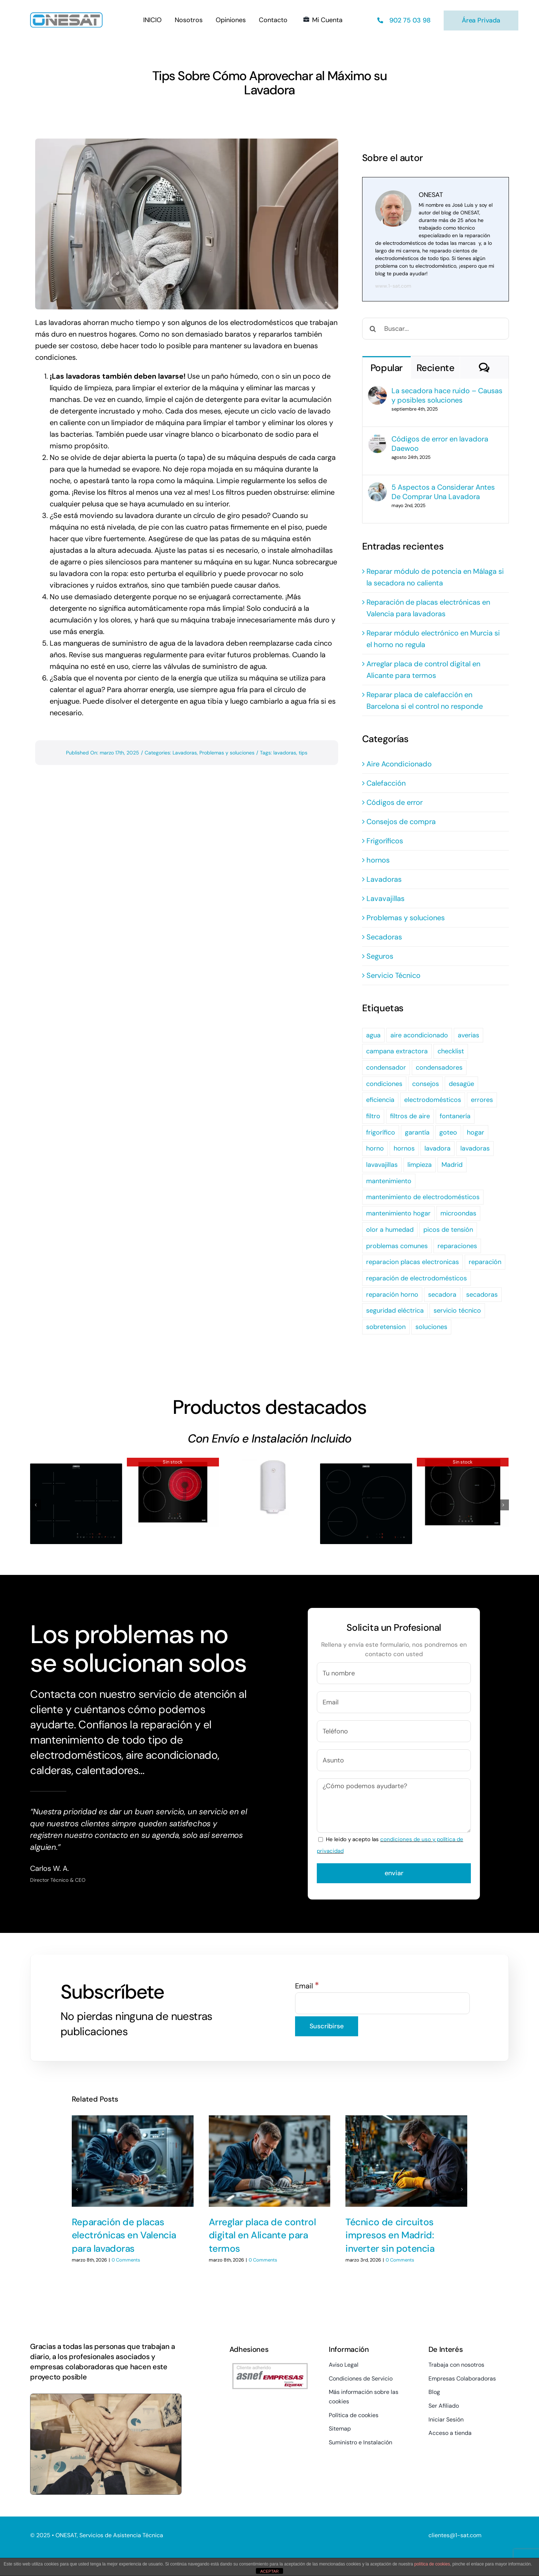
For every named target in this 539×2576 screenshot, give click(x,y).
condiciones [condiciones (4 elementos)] (384, 1083)
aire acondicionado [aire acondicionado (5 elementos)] (419, 1035)
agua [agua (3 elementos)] (373, 1035)
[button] (35, 1504)
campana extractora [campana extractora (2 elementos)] (397, 1051)
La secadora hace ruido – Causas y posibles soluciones (446, 395)
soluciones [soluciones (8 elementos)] (431, 1326)
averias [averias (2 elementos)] (468, 1035)
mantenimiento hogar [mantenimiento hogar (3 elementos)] (398, 1213)
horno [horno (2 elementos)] (375, 1148)
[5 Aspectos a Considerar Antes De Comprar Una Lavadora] (377, 488)
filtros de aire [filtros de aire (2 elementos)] (410, 1116)
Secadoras (384, 937)
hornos (378, 860)
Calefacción (386, 783)
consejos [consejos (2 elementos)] (425, 1083)
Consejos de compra (401, 821)
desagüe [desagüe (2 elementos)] (461, 1083)
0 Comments (126, 2255)
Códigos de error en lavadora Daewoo (439, 443)
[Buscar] (373, 329)
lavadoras (284, 752)
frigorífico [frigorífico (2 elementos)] (380, 1132)
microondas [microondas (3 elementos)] (458, 1213)
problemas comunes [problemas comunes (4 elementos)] (397, 1246)
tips (303, 752)
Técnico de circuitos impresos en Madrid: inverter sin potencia (389, 2231)
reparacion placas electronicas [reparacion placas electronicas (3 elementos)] (412, 1262)
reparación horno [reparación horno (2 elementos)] (392, 1294)
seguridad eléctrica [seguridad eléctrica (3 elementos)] (395, 1310)
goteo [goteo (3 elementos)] (448, 1132)
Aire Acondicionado (399, 764)
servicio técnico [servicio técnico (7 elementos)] (457, 1310)
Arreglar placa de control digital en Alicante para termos (262, 2231)
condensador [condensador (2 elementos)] (386, 1067)
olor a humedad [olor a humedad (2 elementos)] (390, 1229)
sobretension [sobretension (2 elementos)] (386, 1326)
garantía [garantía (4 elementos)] (417, 1132)
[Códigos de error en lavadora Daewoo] (377, 440)
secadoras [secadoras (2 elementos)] (482, 1294)
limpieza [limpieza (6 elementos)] (419, 1164)
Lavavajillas (385, 898)
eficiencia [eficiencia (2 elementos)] (380, 1099)
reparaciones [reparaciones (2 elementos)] (457, 1246)
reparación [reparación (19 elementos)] (485, 1262)
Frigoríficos (384, 840)
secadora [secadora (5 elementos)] (442, 1294)
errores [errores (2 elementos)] (482, 1099)
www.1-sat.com (393, 286)
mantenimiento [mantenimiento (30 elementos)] (388, 1181)
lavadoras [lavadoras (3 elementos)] (475, 1148)
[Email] (382, 2003)
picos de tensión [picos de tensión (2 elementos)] (448, 1229)
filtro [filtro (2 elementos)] (373, 1116)
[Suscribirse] (326, 2026)
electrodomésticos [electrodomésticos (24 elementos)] (432, 1099)
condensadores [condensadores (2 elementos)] (439, 1067)
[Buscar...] (435, 329)
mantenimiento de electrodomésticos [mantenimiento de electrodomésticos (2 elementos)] (423, 1197)
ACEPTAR (269, 2571)
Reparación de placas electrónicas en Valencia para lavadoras (124, 2231)
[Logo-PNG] (66, 16)
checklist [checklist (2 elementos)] (451, 1051)
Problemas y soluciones (226, 752)
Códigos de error (394, 802)
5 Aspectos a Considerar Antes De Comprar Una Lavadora (443, 491)
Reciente (435, 368)
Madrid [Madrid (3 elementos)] (452, 1164)
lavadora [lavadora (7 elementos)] (437, 1148)
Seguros (379, 956)
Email (307, 1986)
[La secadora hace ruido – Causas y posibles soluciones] (377, 391)
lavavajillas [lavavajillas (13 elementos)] (382, 1164)
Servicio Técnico (393, 975)
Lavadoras (185, 752)
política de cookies (432, 2564)
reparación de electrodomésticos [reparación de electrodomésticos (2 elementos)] (416, 1278)
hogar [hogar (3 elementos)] (475, 1132)
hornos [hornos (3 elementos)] (404, 1148)
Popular (386, 368)
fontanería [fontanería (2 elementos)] (455, 1116)
